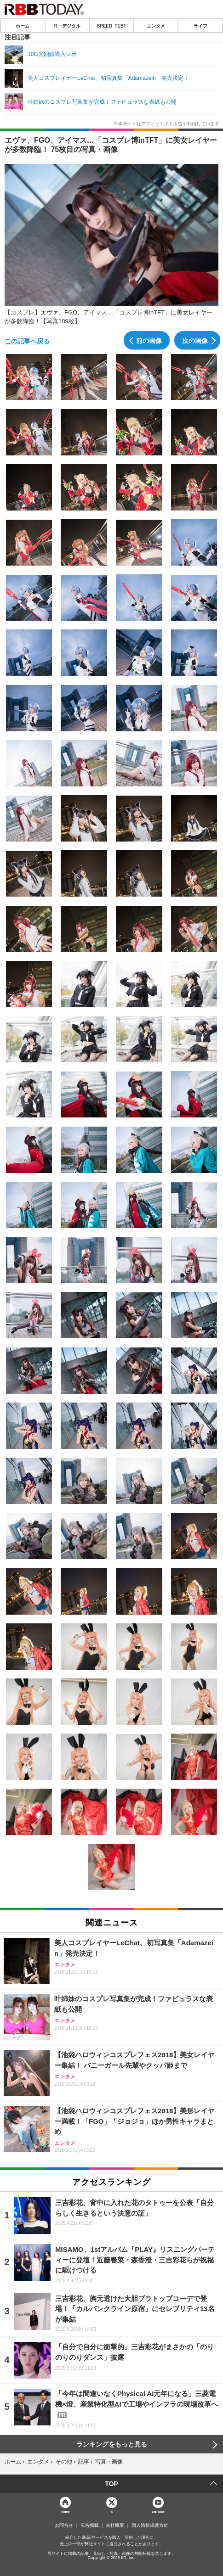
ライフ (200, 25)
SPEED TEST (111, 25)
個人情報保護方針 (150, 2525)
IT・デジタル (66, 25)
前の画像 (149, 340)
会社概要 (115, 2525)
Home (65, 2511)
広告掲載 (89, 2525)
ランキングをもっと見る (111, 2444)
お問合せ (64, 2525)
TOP (111, 2483)
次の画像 (195, 340)
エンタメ (156, 25)
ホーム (22, 25)
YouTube (158, 2511)
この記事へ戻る (27, 340)
